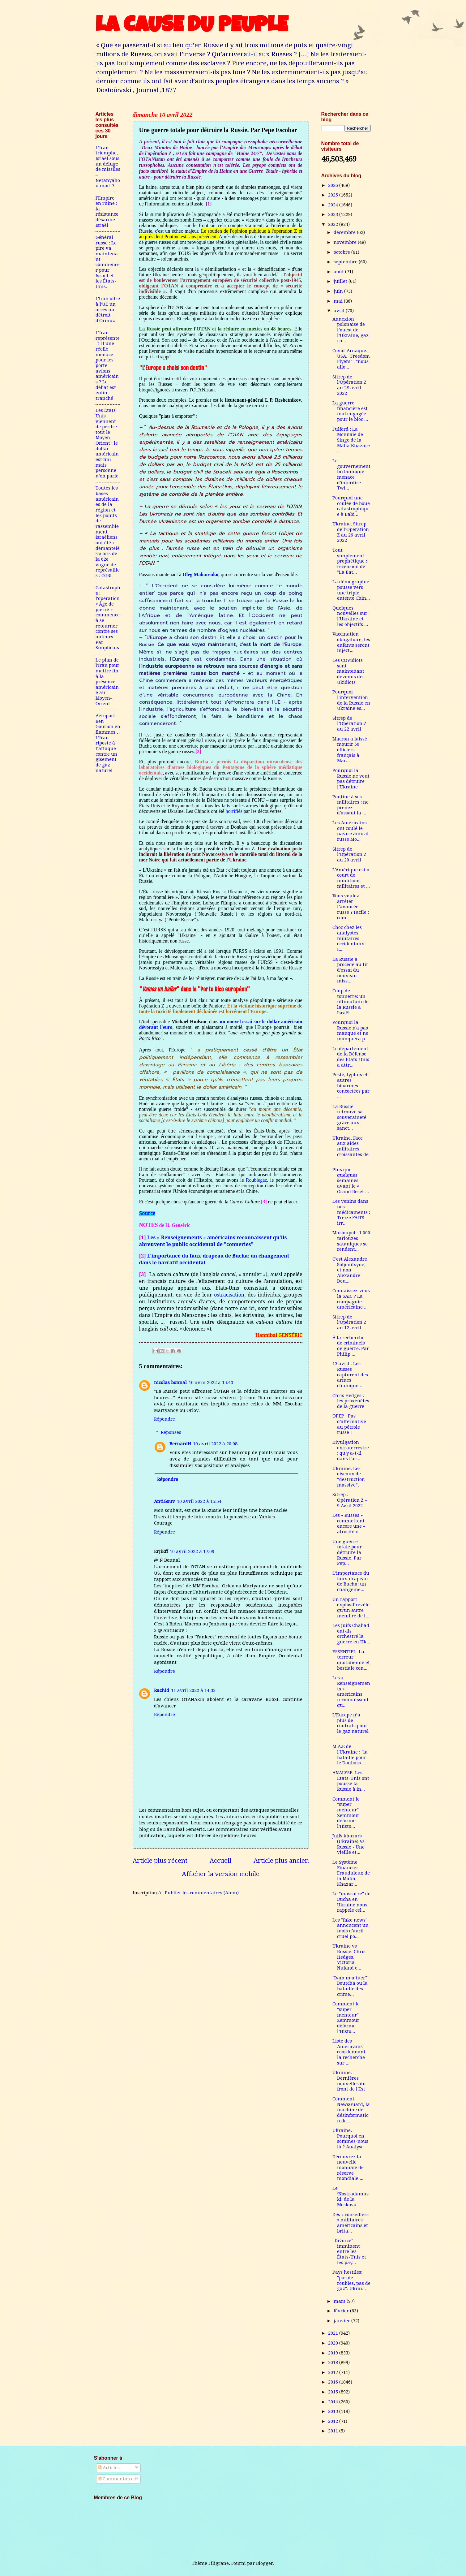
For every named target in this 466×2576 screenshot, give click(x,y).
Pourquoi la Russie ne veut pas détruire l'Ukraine (351, 779)
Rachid (161, 1690)
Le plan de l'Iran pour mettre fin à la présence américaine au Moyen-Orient (107, 681)
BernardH (180, 1444)
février (342, 2311)
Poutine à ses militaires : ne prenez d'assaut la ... (350, 805)
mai (339, 301)
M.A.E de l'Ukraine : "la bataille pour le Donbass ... (350, 1755)
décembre (345, 232)
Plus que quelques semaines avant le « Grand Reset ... (350, 1180)
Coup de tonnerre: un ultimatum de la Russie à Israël (350, 1002)
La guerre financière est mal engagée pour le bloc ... (350, 411)
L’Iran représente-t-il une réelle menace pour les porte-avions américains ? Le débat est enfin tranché (108, 365)
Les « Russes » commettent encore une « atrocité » (348, 1523)
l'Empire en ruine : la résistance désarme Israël (107, 211)
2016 (333, 2382)
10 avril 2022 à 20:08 (215, 1444)
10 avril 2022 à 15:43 (211, 1382)
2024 (333, 205)
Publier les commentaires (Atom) (202, 1893)
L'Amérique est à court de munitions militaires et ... (351, 878)
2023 (333, 214)
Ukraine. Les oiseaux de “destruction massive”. (348, 1477)
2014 (333, 2402)
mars (340, 2301)
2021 (333, 2333)
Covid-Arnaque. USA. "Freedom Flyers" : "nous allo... (351, 359)
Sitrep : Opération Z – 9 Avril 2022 (349, 1500)
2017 (333, 2372)
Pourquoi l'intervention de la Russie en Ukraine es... (351, 700)
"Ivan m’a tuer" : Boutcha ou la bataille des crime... (351, 1986)
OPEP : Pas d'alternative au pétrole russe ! (349, 1424)
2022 (333, 224)
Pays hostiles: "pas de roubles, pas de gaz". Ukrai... (351, 2280)
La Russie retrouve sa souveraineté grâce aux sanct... (349, 1117)
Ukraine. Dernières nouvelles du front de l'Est (349, 2081)
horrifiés (233, 811)
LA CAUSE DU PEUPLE (192, 27)
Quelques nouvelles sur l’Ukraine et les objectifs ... (350, 616)
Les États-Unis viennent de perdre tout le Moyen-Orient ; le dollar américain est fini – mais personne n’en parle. (108, 443)
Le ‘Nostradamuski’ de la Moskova (350, 2196)
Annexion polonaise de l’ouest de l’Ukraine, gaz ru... (350, 330)
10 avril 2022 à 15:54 (199, 1501)
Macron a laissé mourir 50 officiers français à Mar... (349, 750)
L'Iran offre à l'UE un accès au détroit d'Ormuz (108, 309)
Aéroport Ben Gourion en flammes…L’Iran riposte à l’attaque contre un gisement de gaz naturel (108, 743)
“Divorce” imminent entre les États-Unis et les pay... (349, 2251)
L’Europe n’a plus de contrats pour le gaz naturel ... (350, 1726)
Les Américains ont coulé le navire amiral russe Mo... (350, 831)
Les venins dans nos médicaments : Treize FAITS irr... (351, 1212)
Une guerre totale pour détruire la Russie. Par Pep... (347, 1552)
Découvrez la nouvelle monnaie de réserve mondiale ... (348, 2167)
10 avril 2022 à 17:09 (192, 1551)
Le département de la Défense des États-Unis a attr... (350, 1057)
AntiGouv (164, 1501)
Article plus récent (160, 1860)
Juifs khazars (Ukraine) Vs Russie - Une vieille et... (348, 1844)
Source (147, 1213)
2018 (333, 2362)
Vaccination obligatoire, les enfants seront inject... (351, 642)
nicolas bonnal (170, 1382)
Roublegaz (256, 1180)
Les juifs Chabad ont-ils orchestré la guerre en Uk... (351, 1634)
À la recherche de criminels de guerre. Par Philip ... (350, 1346)
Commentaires (117, 2479)
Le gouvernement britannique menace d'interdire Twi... (351, 474)
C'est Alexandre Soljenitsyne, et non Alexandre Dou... (349, 1270)
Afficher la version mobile (220, 1874)
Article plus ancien (281, 1860)
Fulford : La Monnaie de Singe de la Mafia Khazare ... (351, 440)
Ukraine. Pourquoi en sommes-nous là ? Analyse (350, 2139)
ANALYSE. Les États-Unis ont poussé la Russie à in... (350, 1781)
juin (339, 291)
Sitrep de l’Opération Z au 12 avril (349, 1322)
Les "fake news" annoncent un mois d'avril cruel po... (350, 1928)
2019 (333, 2353)
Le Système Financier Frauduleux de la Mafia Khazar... (351, 1873)
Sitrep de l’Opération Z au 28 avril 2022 (349, 385)
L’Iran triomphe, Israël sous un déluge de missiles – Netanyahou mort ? (108, 167)
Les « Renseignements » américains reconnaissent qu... (351, 1691)
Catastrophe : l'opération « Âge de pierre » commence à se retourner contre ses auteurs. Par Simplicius (108, 617)
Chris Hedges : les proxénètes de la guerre (350, 1401)
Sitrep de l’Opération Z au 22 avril (349, 723)
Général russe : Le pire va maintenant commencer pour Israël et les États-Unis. (108, 262)
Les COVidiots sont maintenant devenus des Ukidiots (348, 671)
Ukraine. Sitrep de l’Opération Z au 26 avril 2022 (350, 532)
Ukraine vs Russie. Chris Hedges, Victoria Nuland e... (349, 1957)
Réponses (171, 1432)
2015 (333, 2392)
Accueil (220, 1860)
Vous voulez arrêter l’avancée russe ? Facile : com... (350, 907)
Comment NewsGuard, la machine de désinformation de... (351, 2110)
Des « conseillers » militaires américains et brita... (350, 2223)
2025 (333, 195)
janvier (342, 2321)
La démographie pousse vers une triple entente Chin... (351, 590)
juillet (341, 281)
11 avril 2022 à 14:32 (193, 1690)
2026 (333, 185)
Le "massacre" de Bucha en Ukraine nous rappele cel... (351, 1902)
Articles (109, 2467)
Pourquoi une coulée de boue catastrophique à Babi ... (351, 506)
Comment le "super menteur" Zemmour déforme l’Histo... (346, 1812)
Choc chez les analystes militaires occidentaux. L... (349, 938)
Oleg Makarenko (200, 574)
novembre (346, 242)
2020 (333, 2343)
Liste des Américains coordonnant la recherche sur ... (349, 2052)
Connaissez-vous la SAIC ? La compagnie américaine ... (351, 1299)
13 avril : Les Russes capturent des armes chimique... (350, 1374)
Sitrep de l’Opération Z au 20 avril (349, 854)
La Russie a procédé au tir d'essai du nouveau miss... (350, 970)
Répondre (164, 1419)
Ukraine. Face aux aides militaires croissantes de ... (350, 1149)
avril (340, 310)
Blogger (264, 2563)
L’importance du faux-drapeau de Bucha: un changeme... (350, 1581)
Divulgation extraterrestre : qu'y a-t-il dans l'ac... (350, 1450)
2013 (333, 2411)
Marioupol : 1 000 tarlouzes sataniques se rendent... (351, 1241)
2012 (333, 2421)
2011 (333, 2431)
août (339, 271)
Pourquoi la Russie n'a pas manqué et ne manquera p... (350, 1031)
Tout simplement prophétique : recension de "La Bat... (349, 561)
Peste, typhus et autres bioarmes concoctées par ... (351, 1085)
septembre (346, 262)
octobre (342, 252)
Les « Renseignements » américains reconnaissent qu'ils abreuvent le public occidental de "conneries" (213, 1241)
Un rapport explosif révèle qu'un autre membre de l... (351, 1608)
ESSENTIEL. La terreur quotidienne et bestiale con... (351, 1660)
